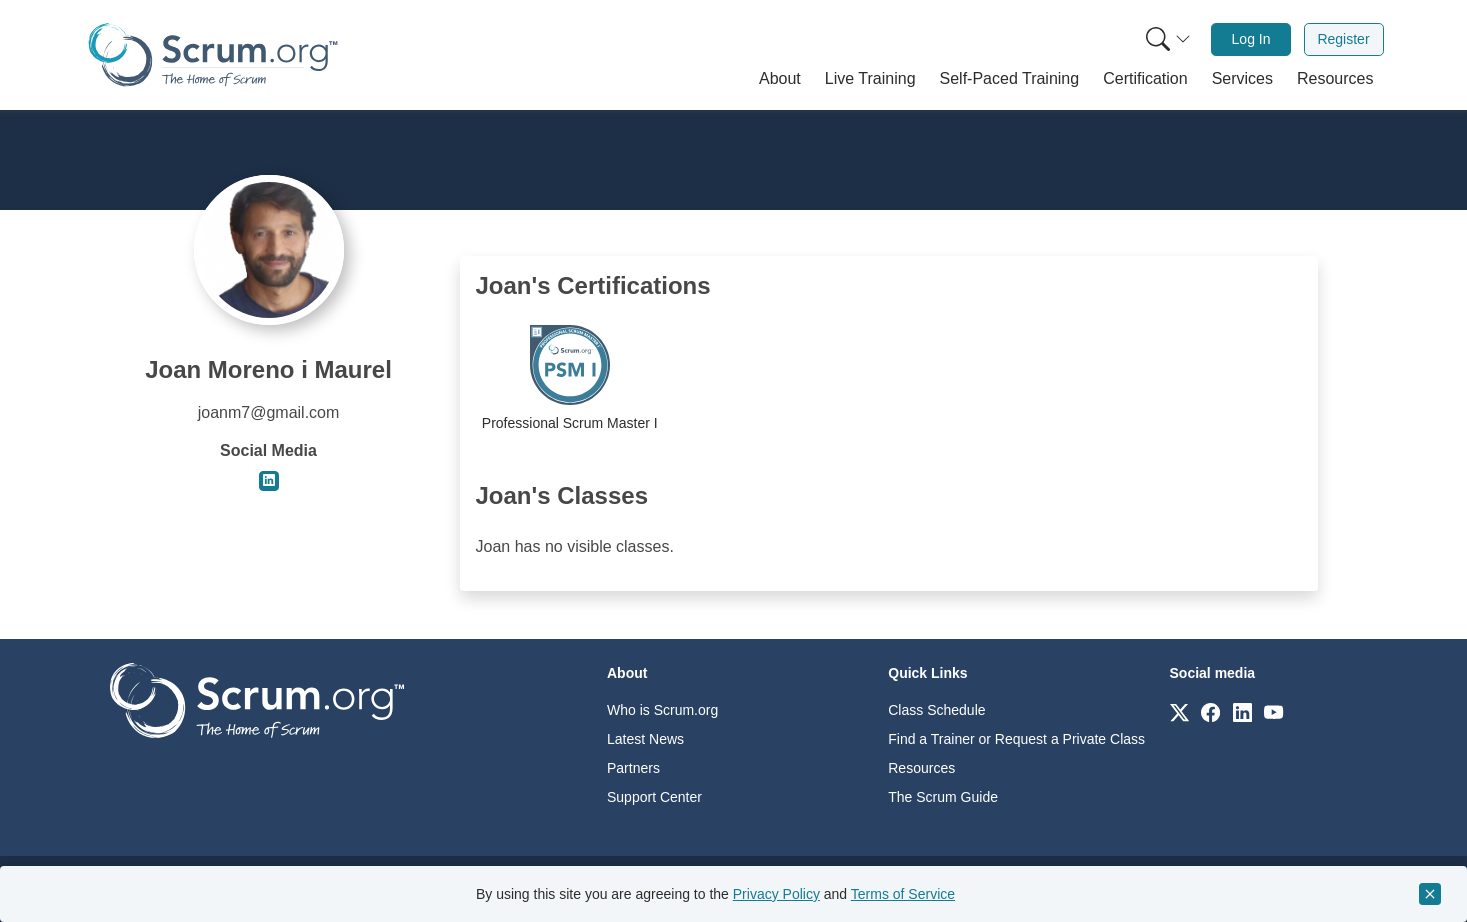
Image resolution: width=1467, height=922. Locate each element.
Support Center (654, 797)
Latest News (645, 739)
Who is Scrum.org (662, 710)
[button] (780, 79)
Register (1343, 39)
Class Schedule (936, 710)
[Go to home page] (257, 699)
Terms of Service (903, 894)
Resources (921, 768)
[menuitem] (1166, 39)
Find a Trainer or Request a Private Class (1016, 739)
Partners (633, 768)
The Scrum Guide (943, 797)
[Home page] (213, 54)
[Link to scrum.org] (1179, 711)
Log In (1251, 39)
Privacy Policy (776, 894)
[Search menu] (1168, 39)
